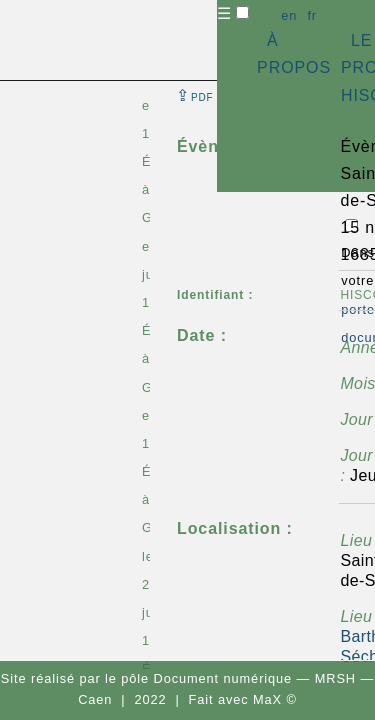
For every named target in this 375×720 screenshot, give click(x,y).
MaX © (275, 699)
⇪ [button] (195, 95)
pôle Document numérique (206, 678)
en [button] (289, 15)
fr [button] (312, 15)
